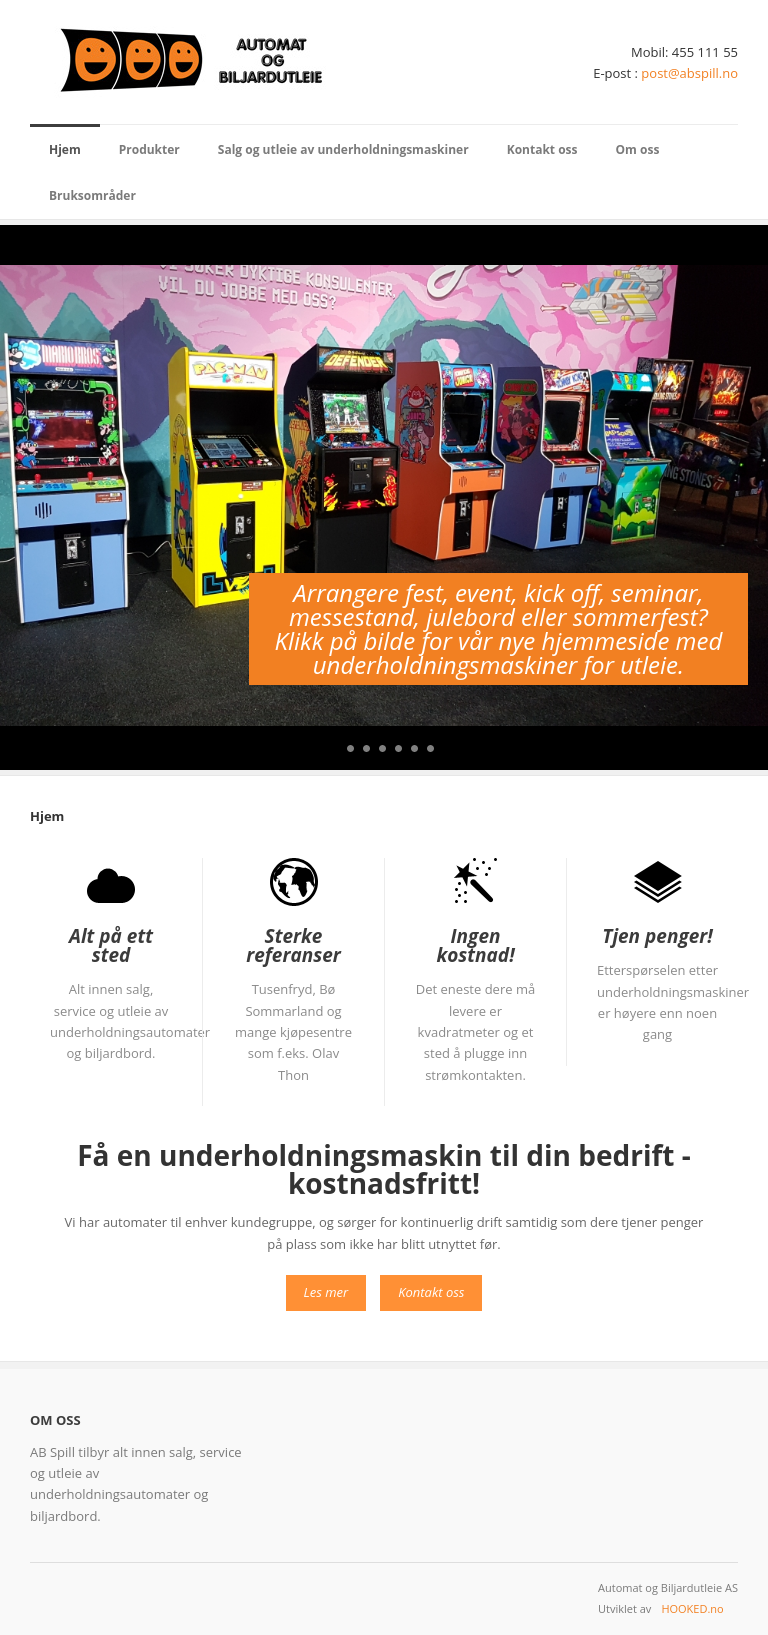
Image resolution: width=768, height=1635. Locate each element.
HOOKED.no (692, 1608)
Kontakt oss (542, 149)
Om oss (638, 149)
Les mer (326, 1292)
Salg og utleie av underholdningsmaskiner (343, 149)
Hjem (65, 149)
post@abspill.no (689, 73)
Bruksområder (92, 195)
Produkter (149, 149)
